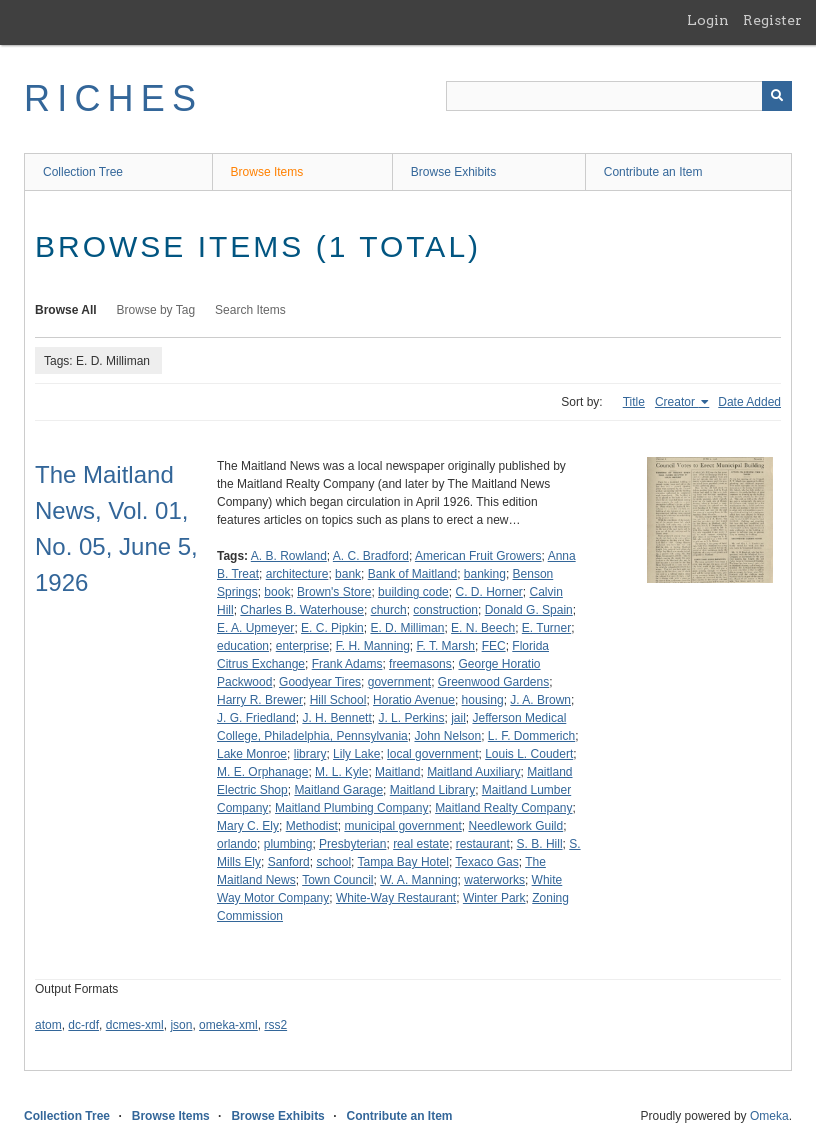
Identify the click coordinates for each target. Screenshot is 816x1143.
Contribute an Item (653, 172)
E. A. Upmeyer (255, 628)
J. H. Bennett (336, 718)
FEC (494, 646)
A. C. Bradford (371, 556)
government (399, 682)
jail (458, 718)
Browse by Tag (156, 310)
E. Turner (546, 628)
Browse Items (267, 172)
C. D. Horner (488, 592)
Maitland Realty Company (503, 808)
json (181, 1025)
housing (483, 700)
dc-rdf (83, 1025)
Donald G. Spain (529, 610)
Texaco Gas (486, 862)
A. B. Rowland (289, 556)
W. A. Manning (418, 880)
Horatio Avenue (414, 700)
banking (485, 574)
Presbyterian (352, 844)
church (389, 610)
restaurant (483, 844)
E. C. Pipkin (332, 628)
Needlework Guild (515, 826)
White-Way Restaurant (396, 898)
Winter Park (494, 898)
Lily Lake (356, 754)
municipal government (402, 826)
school (333, 862)
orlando (237, 844)
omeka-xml (228, 1025)
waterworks (494, 880)
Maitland (397, 772)
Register (772, 20)
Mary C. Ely (248, 826)
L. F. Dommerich (531, 736)
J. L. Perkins (411, 718)
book (277, 592)
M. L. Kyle (341, 772)
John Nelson (447, 736)
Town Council (337, 880)
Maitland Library (432, 790)
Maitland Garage (338, 790)
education (243, 646)
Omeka (769, 1116)
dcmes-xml (135, 1025)
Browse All (66, 310)
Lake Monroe (252, 754)
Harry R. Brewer (260, 700)
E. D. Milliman (407, 628)
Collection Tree (83, 172)
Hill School (338, 700)
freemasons (420, 664)
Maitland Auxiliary (473, 772)
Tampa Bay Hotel (403, 862)
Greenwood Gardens (493, 682)
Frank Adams (347, 664)
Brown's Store (334, 592)
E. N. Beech (483, 628)
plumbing (288, 844)
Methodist (312, 826)
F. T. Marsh (445, 646)
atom (48, 1025)
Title (634, 402)
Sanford (289, 862)
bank (348, 574)
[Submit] (777, 96)
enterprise (302, 646)
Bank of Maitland (412, 574)
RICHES (113, 98)
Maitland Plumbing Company (351, 808)
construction (445, 610)
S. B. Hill (540, 844)
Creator (676, 402)
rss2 (275, 1025)
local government (432, 754)
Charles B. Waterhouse (302, 610)
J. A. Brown (540, 700)
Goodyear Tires (320, 682)
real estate (421, 844)
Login (708, 20)
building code (413, 592)
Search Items (250, 310)
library (310, 754)
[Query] (619, 96)
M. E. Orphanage (262, 772)
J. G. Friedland (256, 718)
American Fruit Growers (478, 556)
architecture (297, 574)
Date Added (749, 402)
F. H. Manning (373, 646)
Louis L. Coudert (529, 754)
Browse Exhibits (453, 172)
